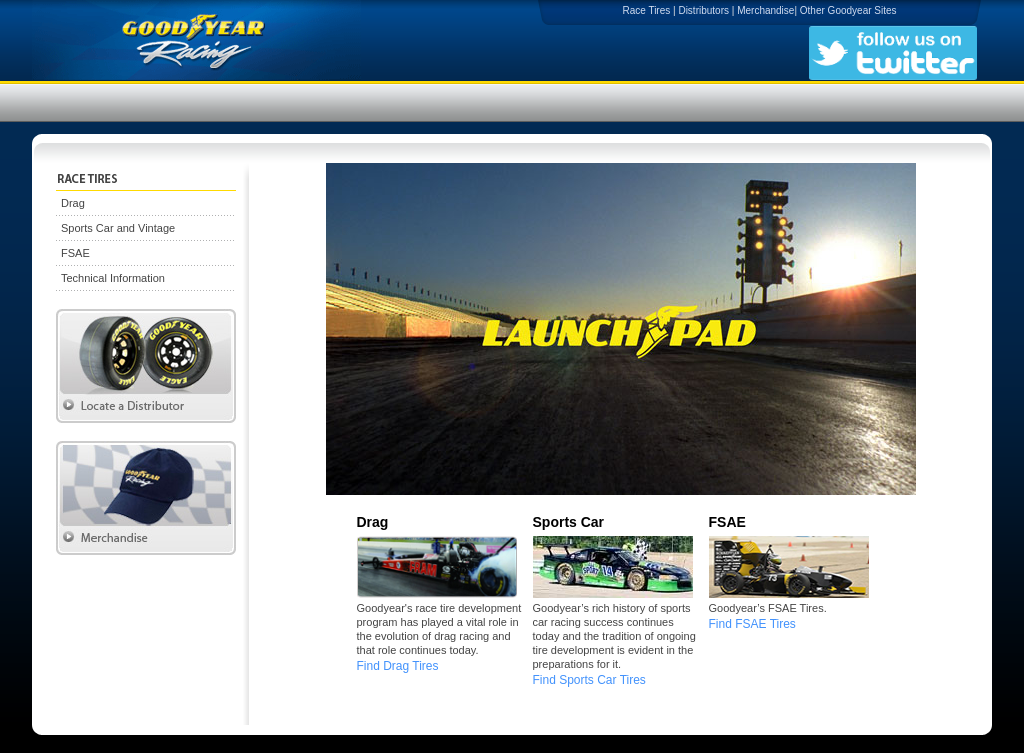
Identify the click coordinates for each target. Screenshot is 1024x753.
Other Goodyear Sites (848, 10)
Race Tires (646, 10)
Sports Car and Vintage (118, 228)
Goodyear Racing (232, 40)
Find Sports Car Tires (589, 680)
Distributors (703, 10)
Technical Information (113, 278)
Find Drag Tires (398, 666)
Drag (73, 203)
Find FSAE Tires (752, 624)
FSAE (75, 253)
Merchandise (765, 10)
